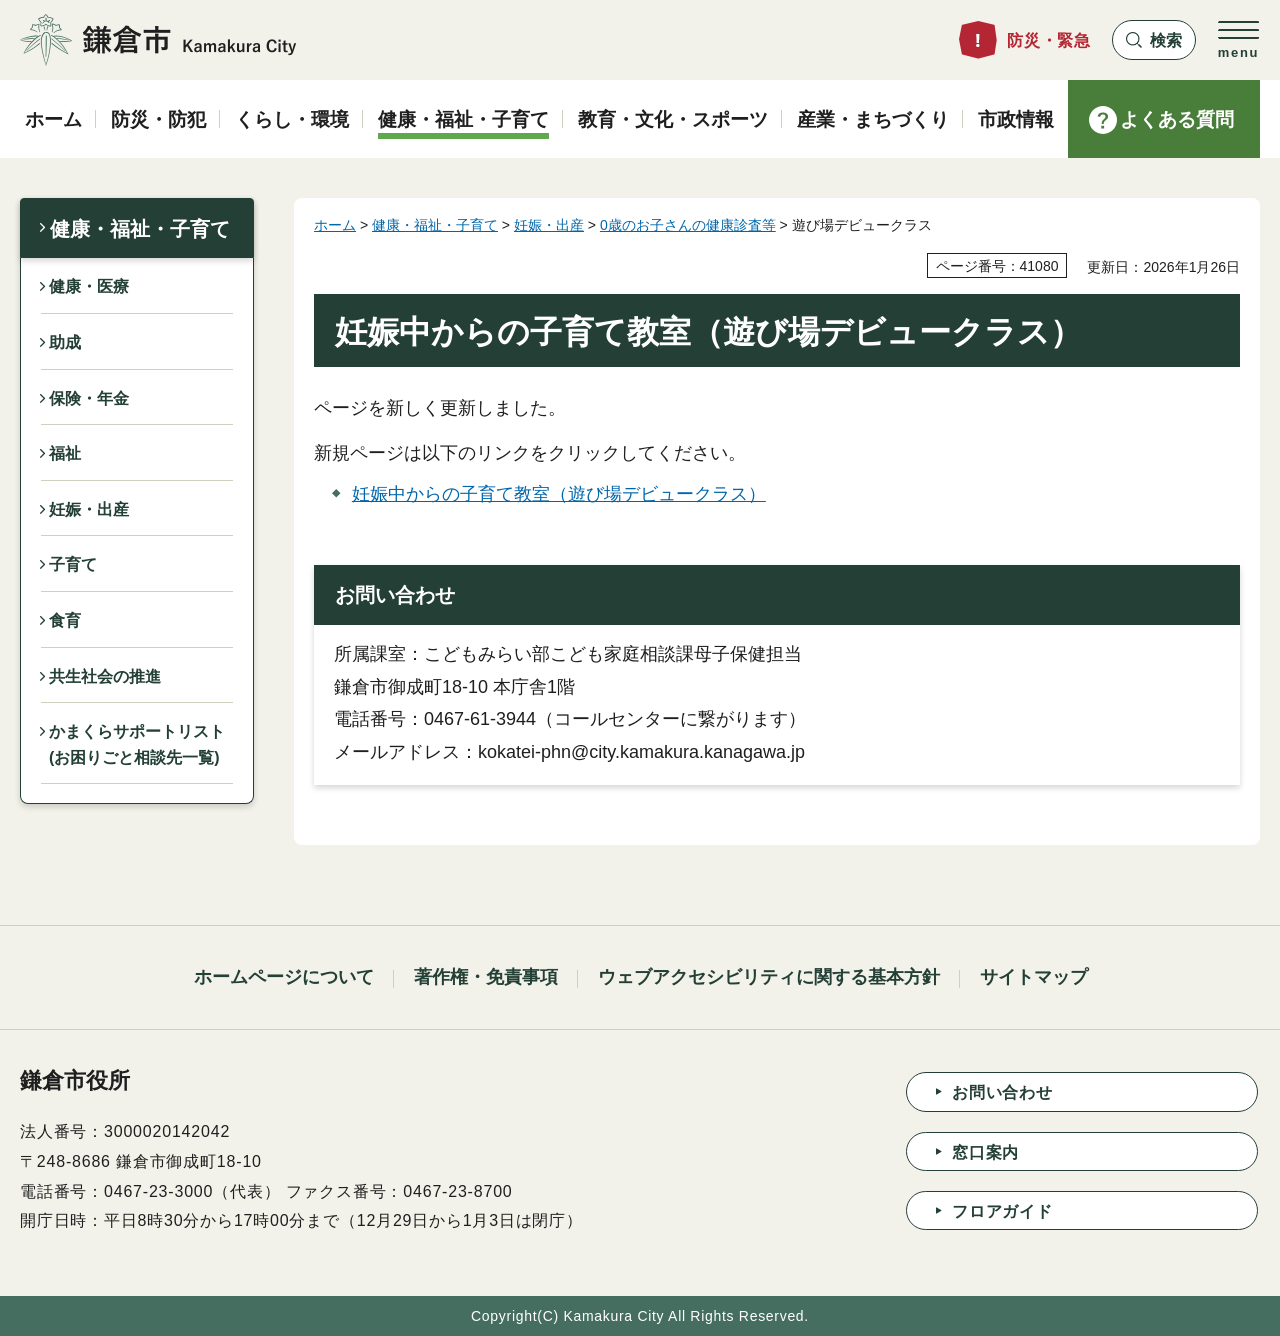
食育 (65, 620)
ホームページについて (284, 977)
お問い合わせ (1002, 1092)
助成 (65, 342)
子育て (73, 564)
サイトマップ (1034, 977)
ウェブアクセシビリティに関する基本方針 (769, 977)
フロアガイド (1002, 1211)
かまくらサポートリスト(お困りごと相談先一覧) (137, 744)
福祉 (65, 453)
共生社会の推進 (105, 676)
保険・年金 (89, 398)
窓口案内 (985, 1152)
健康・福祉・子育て (140, 229)
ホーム (335, 225)
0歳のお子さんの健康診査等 (688, 225)
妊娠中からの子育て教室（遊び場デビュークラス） (559, 494)
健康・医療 (89, 286)
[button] (1154, 40)
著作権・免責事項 (486, 977)
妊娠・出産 (89, 509)
